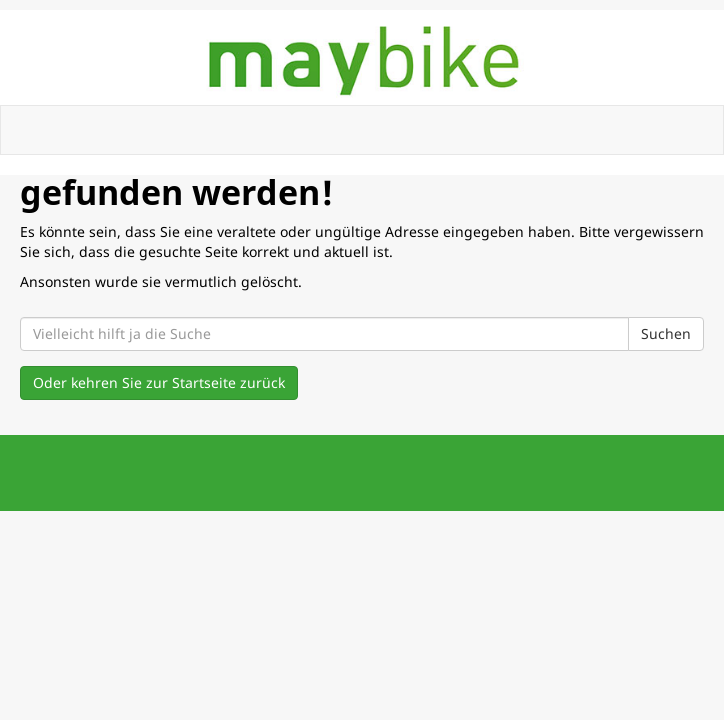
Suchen (666, 333)
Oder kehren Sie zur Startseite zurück (159, 382)
